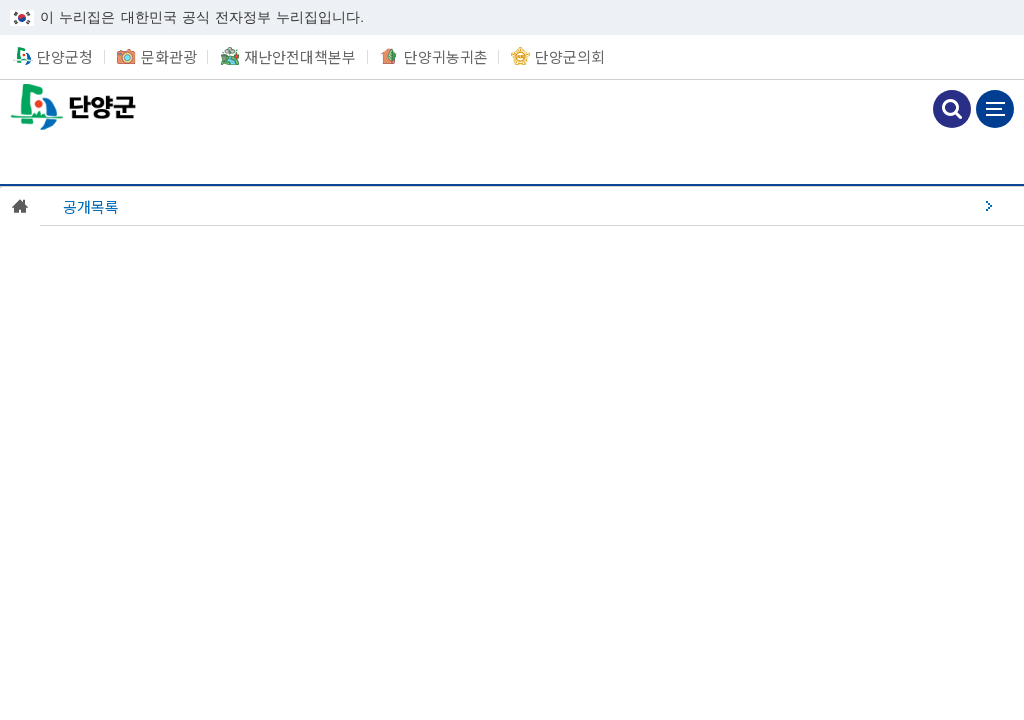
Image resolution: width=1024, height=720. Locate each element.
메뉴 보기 (995, 109)
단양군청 (75, 106)
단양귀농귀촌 (446, 56)
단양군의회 (570, 56)
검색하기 (952, 109)
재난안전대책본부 (300, 56)
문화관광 (169, 56)
